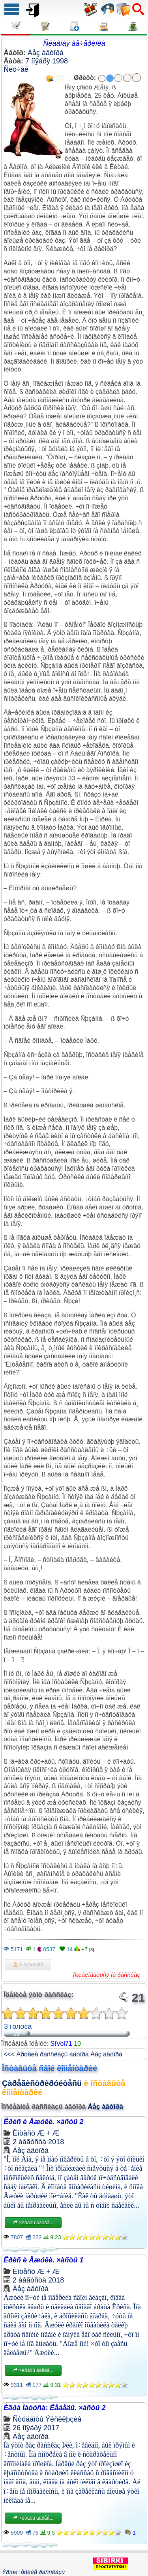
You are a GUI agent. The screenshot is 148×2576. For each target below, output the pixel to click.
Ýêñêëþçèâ (63, 2419)
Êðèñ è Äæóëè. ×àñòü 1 (44, 2260)
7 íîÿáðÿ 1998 (46, 61)
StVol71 (61, 2043)
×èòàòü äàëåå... (33, 2222)
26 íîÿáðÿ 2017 (36, 2428)
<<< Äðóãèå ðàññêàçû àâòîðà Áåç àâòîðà (63, 2054)
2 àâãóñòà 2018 (38, 2142)
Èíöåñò (24, 2133)
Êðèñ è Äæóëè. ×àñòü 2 (44, 2122)
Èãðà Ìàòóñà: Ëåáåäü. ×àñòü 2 (55, 2408)
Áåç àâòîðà (46, 53)
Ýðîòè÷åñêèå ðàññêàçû (33, 2572)
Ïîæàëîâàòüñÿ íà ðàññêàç (106, 1974)
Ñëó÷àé (16, 69)
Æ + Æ (48, 2133)
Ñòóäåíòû (28, 2419)
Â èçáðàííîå (28, 1964)
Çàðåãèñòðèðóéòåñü (42, 2083)
